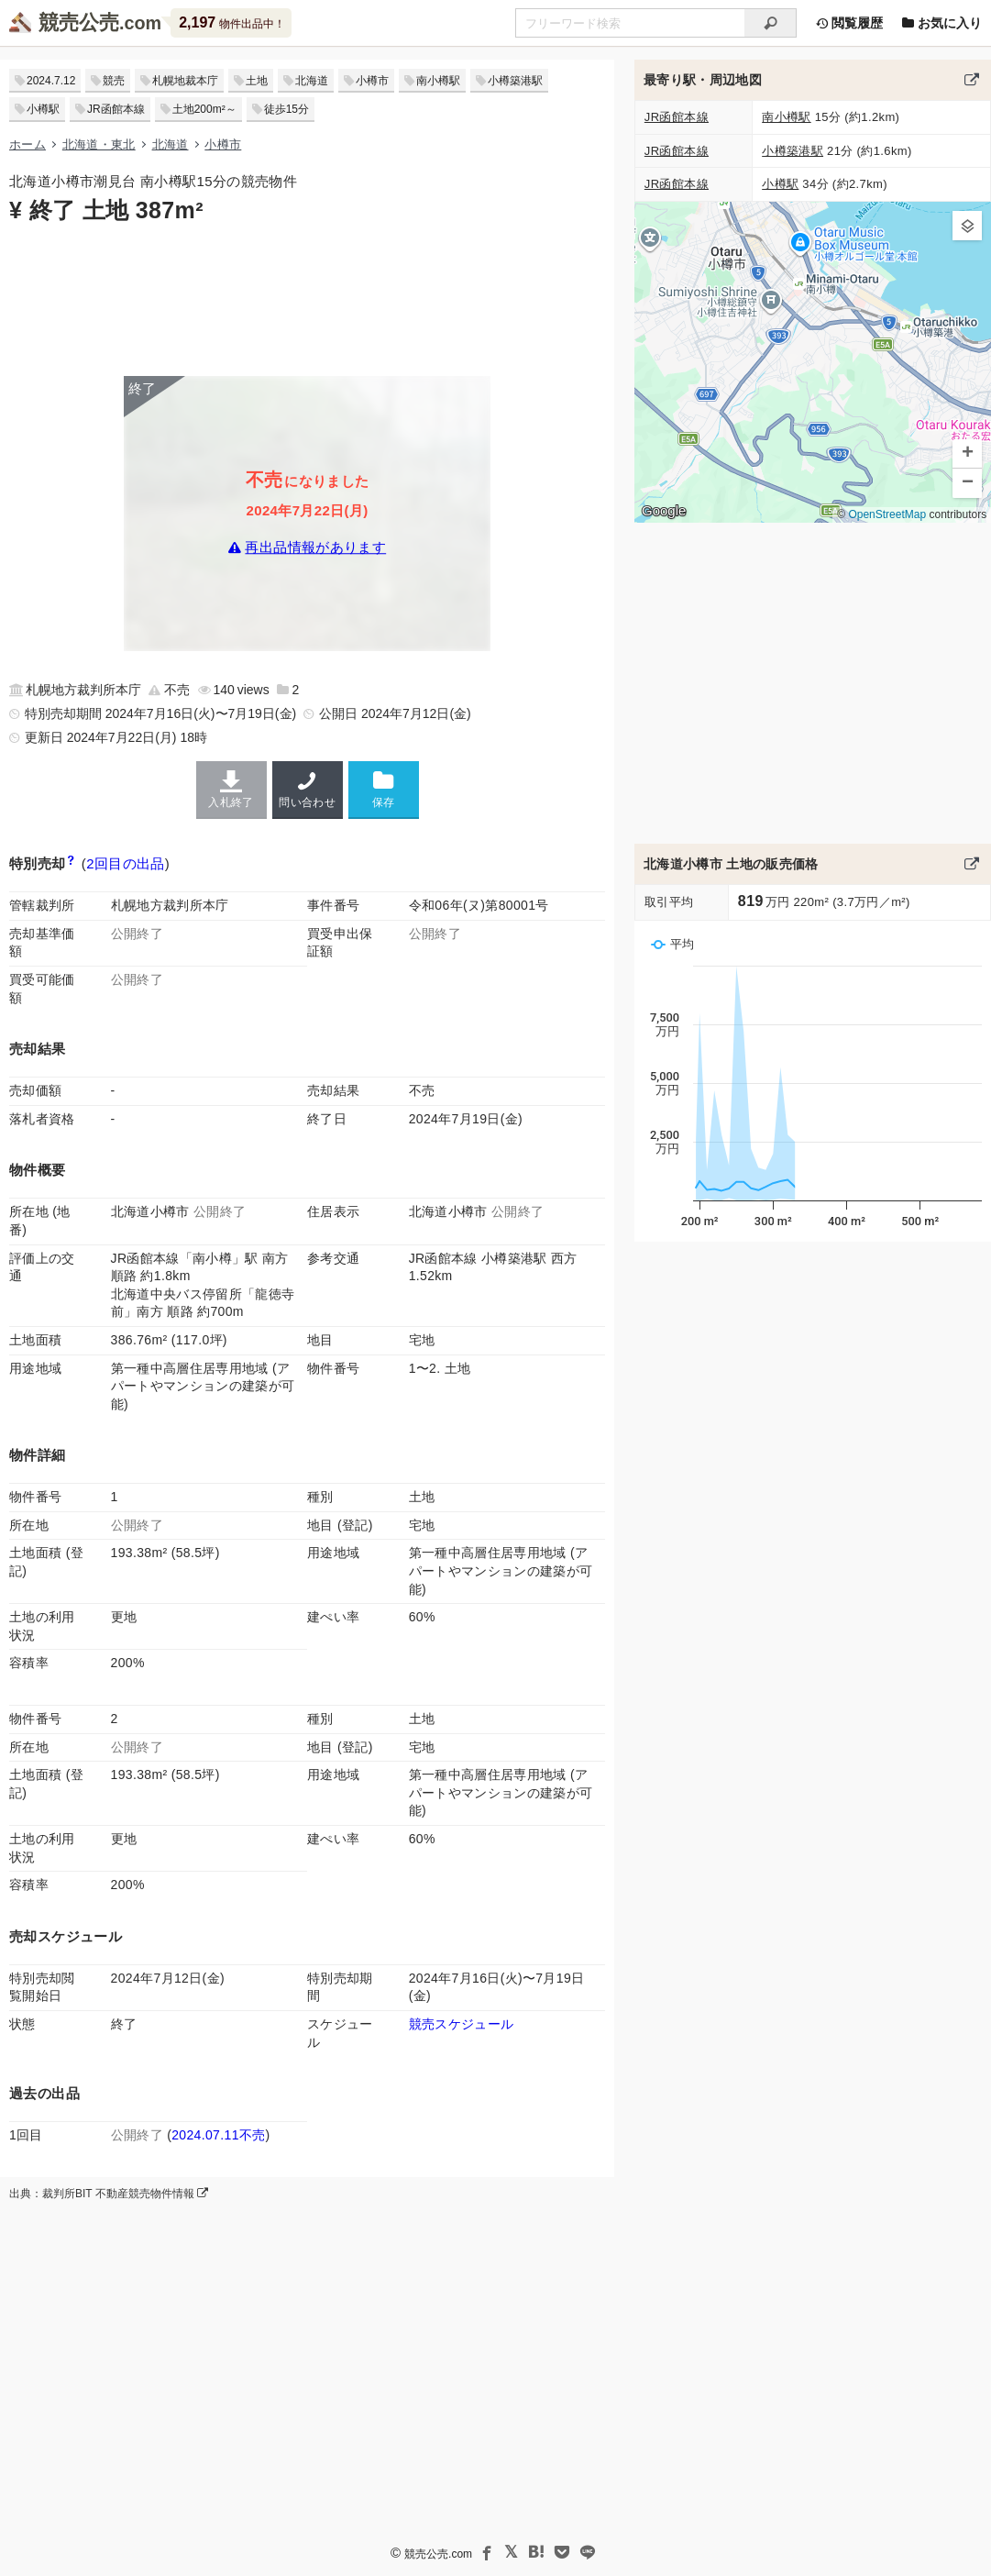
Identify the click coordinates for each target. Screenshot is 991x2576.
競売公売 (79, 22)
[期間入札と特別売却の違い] (71, 863)
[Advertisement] (307, 298)
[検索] (770, 23)
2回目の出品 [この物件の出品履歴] (125, 863)
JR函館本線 (116, 109)
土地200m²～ (204, 109)
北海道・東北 (99, 144)
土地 (257, 80)
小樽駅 (43, 109)
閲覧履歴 (849, 23)
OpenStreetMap (887, 514)
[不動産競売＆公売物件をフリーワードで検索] (629, 23)
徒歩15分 (286, 109)
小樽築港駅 (515, 80)
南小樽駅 (438, 80)
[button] (967, 225)
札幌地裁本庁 (185, 80)
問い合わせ (307, 789)
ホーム (27, 144)
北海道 (311, 80)
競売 (114, 80)
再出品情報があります (315, 548)
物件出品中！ (231, 22)
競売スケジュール (461, 2024)
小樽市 (372, 80)
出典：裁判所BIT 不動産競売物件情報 (108, 2193)
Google (664, 510)
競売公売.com (438, 2554)
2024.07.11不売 (218, 2135)
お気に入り (941, 23)
